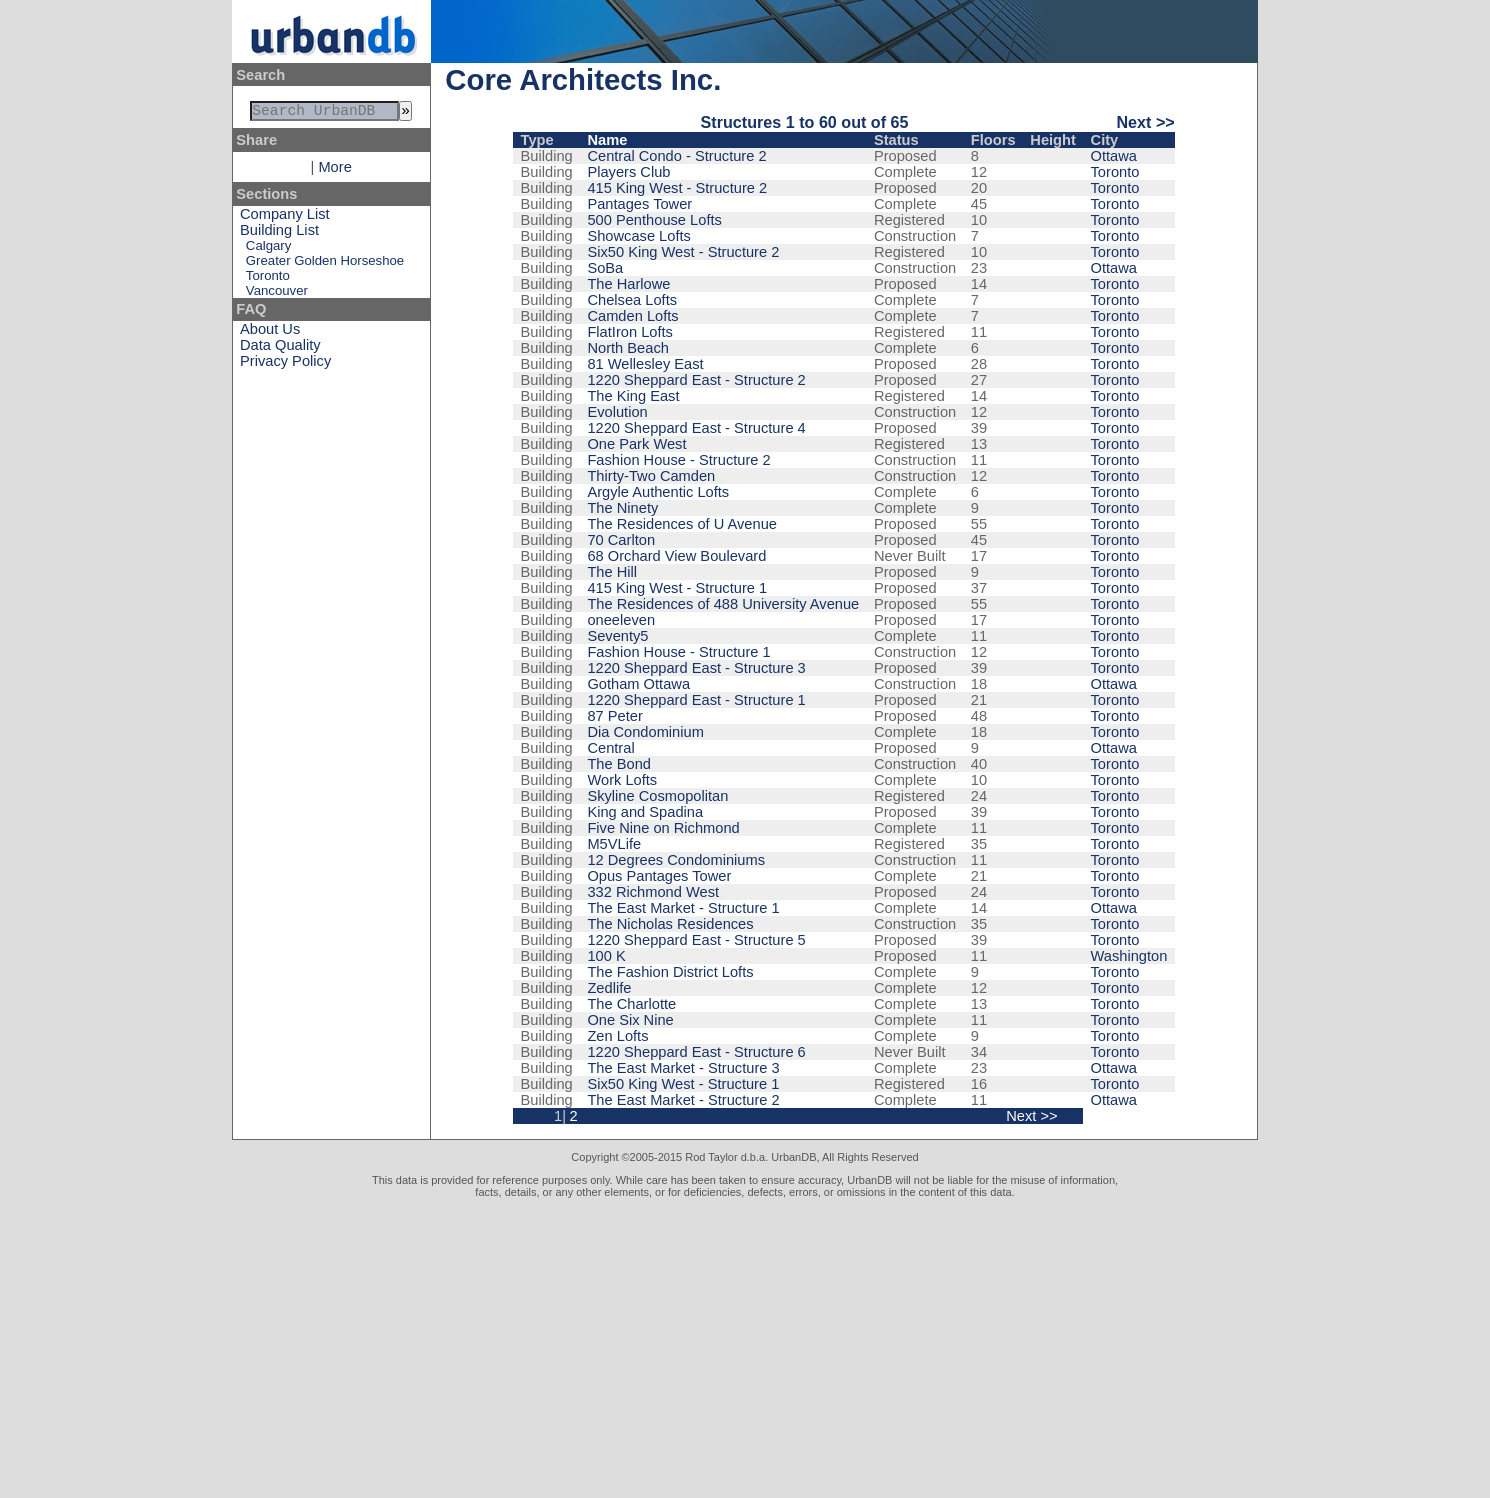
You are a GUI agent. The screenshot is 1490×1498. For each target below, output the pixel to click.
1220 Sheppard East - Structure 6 (696, 1052)
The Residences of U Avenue (682, 524)
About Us (270, 333)
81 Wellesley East (645, 364)
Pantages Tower (639, 204)
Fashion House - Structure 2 (678, 460)
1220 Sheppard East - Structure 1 (696, 700)
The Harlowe (628, 284)
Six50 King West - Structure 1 (683, 1084)
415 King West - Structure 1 (677, 588)
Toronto (268, 279)
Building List (279, 234)
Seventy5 (617, 636)
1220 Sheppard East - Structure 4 (696, 428)
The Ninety (622, 508)
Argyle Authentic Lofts (658, 492)
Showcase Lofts (638, 236)
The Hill (612, 572)
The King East (633, 396)
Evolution (617, 412)
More (334, 171)
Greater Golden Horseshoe (325, 264)
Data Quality (280, 349)
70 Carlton (621, 540)
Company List (285, 218)
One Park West (636, 444)
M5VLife (614, 844)
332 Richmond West (653, 892)
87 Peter (614, 716)
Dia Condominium (645, 732)
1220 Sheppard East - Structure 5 (696, 940)
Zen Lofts (617, 1036)
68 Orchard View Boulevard (676, 556)
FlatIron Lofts (630, 332)
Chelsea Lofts (632, 300)
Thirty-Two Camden (651, 476)
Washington (1129, 956)
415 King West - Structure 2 (677, 188)
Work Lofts (622, 780)
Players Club (628, 172)
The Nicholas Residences (670, 924)
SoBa (605, 268)
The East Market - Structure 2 (683, 1100)
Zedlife (609, 988)
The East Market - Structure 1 (683, 908)
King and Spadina (645, 812)
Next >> (1145, 122)
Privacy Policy (285, 365)
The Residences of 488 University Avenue (723, 604)
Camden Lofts (632, 316)
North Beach (627, 348)
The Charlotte (631, 1004)
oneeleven (621, 620)
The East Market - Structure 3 (683, 1068)
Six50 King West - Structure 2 (683, 252)
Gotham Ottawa (638, 684)
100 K (606, 956)
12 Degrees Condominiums (676, 860)
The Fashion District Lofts (670, 972)
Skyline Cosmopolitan (657, 796)
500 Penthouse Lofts (654, 220)
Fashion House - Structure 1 (678, 652)
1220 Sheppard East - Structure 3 (696, 668)
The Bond (619, 764)
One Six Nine (630, 1020)
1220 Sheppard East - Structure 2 (696, 380)
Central (610, 748)
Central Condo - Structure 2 (676, 156)
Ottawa (1114, 156)
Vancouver (277, 294)
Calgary (268, 249)
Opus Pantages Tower (659, 876)
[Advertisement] (745, 1348)
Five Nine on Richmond (663, 828)
